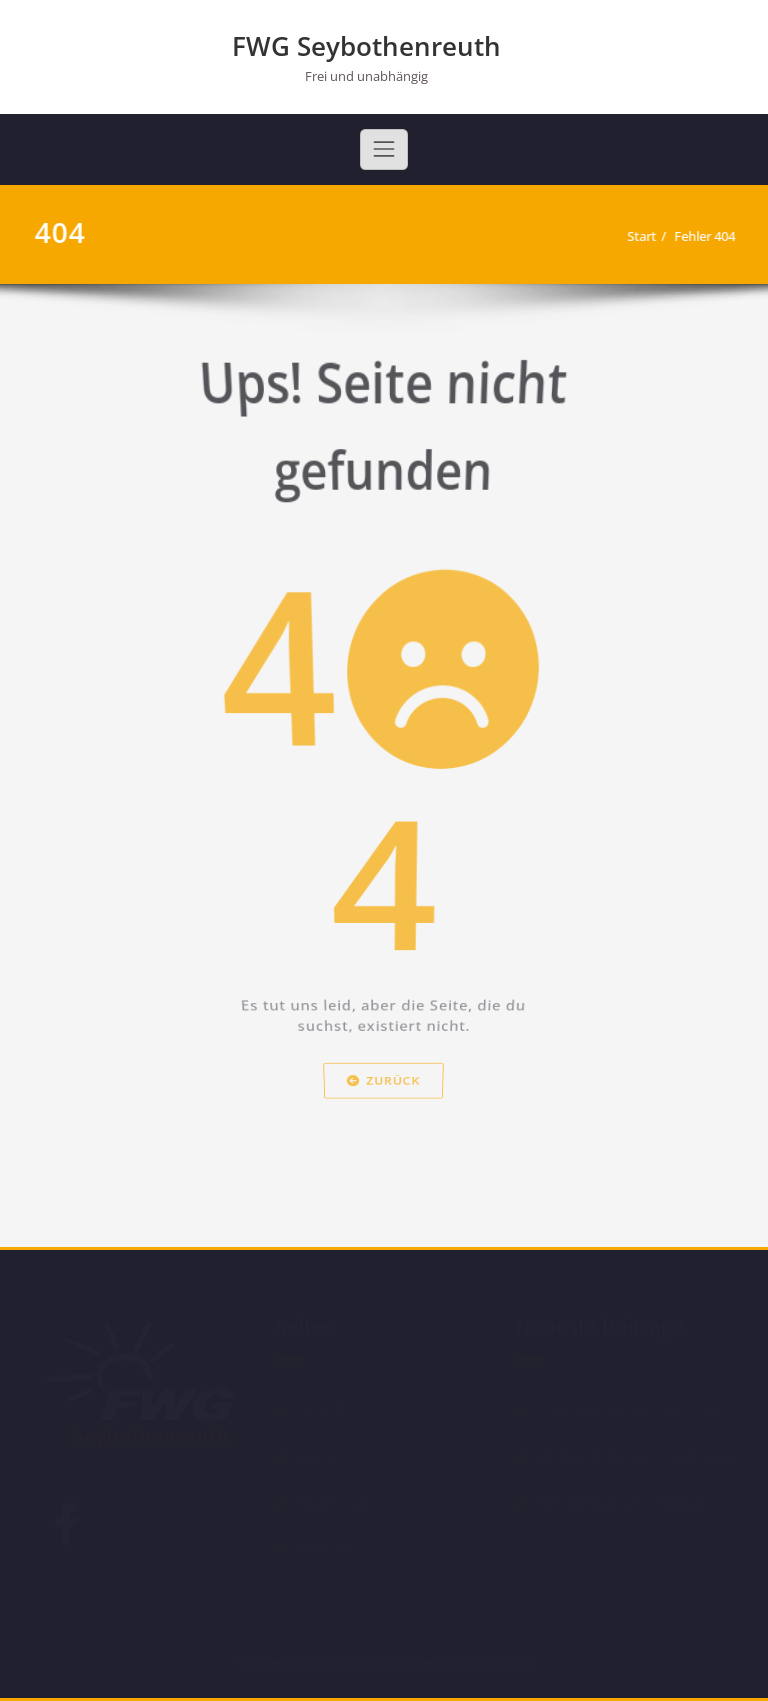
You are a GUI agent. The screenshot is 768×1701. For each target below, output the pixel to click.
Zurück (384, 1110)
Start (649, 236)
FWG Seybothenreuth (366, 46)
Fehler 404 (712, 236)
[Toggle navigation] (384, 149)
